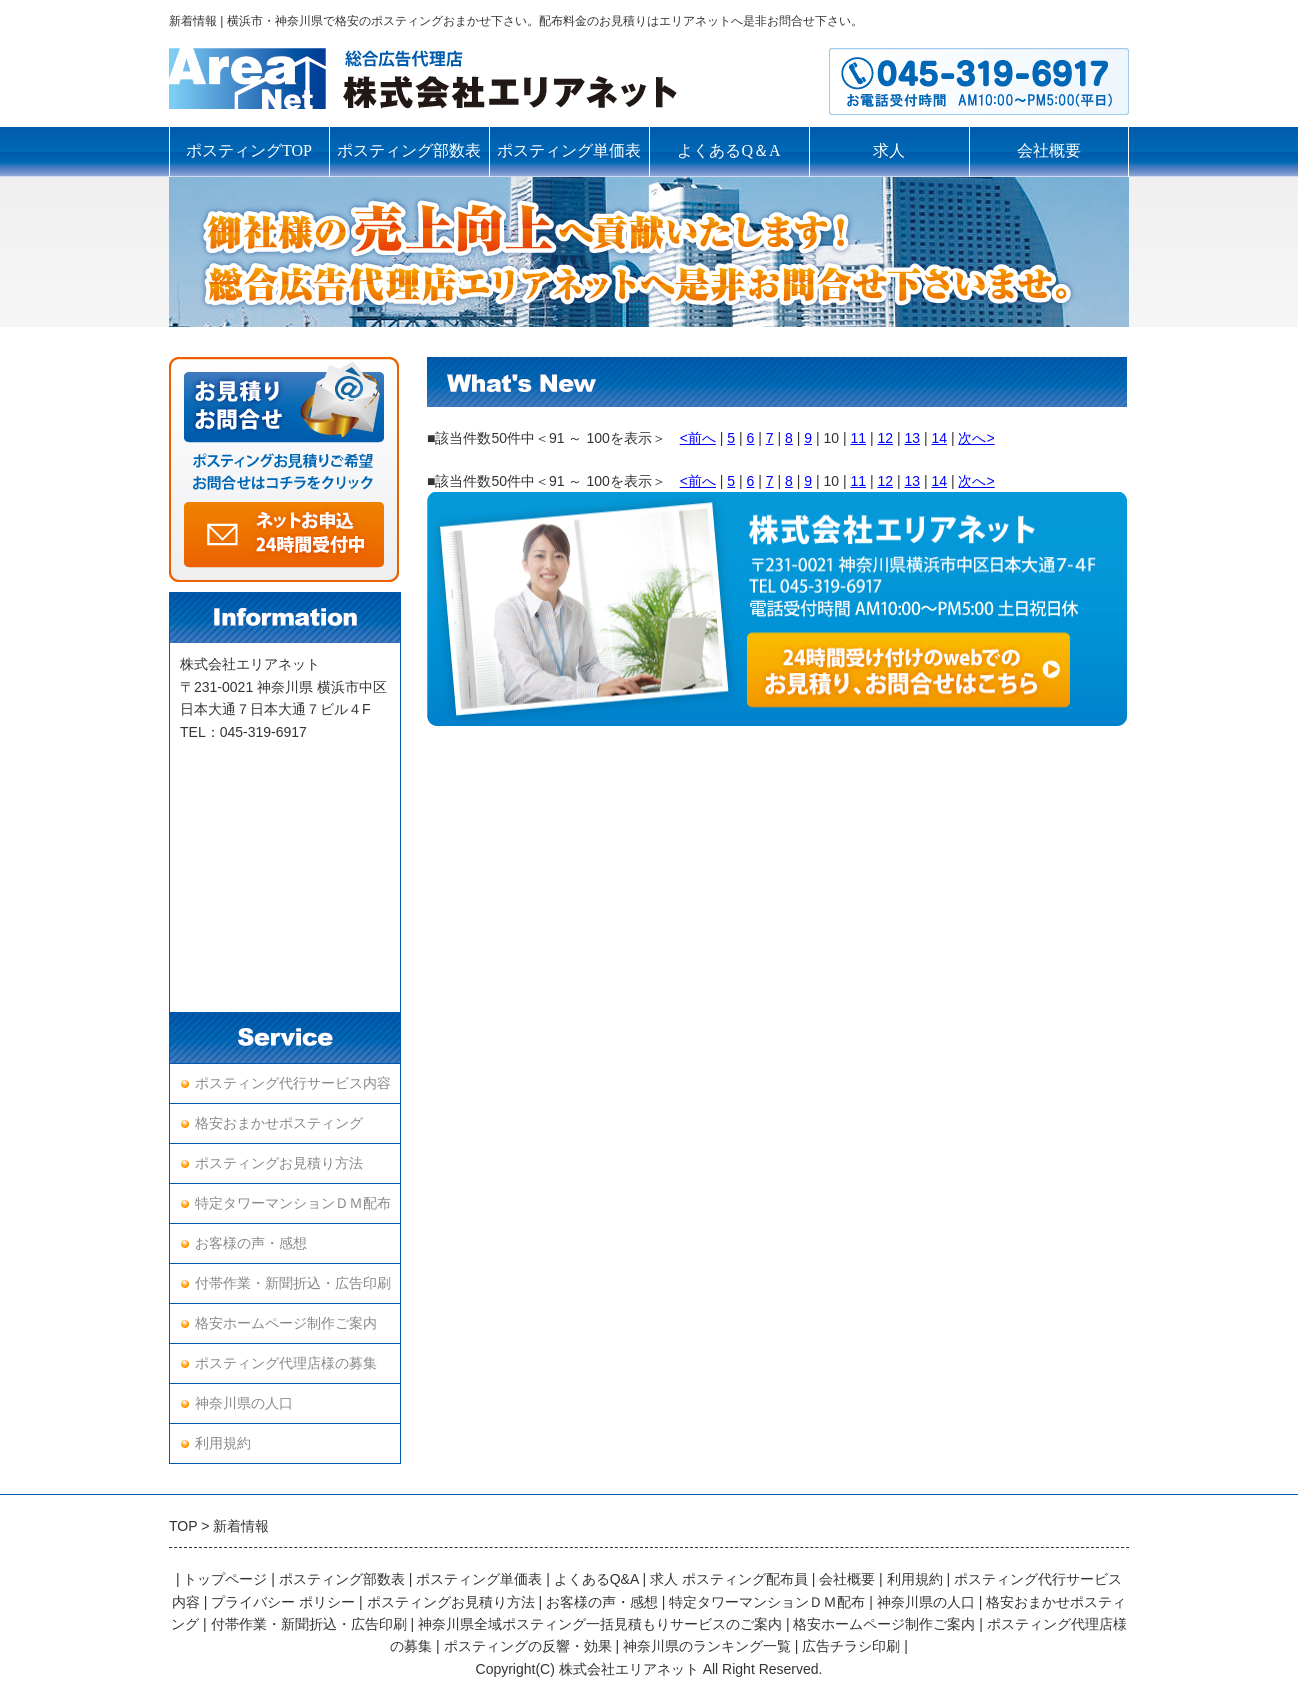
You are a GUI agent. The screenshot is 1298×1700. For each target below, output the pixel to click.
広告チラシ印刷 (851, 1646)
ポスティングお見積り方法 (279, 1163)
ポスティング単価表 (569, 150)
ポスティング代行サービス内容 (293, 1083)
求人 (889, 150)
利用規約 (223, 1443)
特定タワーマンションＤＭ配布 (293, 1203)
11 (858, 438)
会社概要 (1049, 150)
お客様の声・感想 (251, 1243)
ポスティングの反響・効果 (528, 1646)
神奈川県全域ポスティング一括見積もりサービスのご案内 (600, 1624)
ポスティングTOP (249, 150)
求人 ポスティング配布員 (729, 1579)
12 (885, 438)
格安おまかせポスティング (279, 1123)
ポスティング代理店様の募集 (286, 1363)
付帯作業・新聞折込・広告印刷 (293, 1283)
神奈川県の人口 (244, 1403)
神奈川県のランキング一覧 (707, 1646)
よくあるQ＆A (728, 150)
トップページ (225, 1579)
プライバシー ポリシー (283, 1602)
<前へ (698, 438)
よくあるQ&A (596, 1579)
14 (939, 438)
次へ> (976, 438)
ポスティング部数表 (409, 150)
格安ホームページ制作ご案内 (286, 1323)
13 (912, 438)
